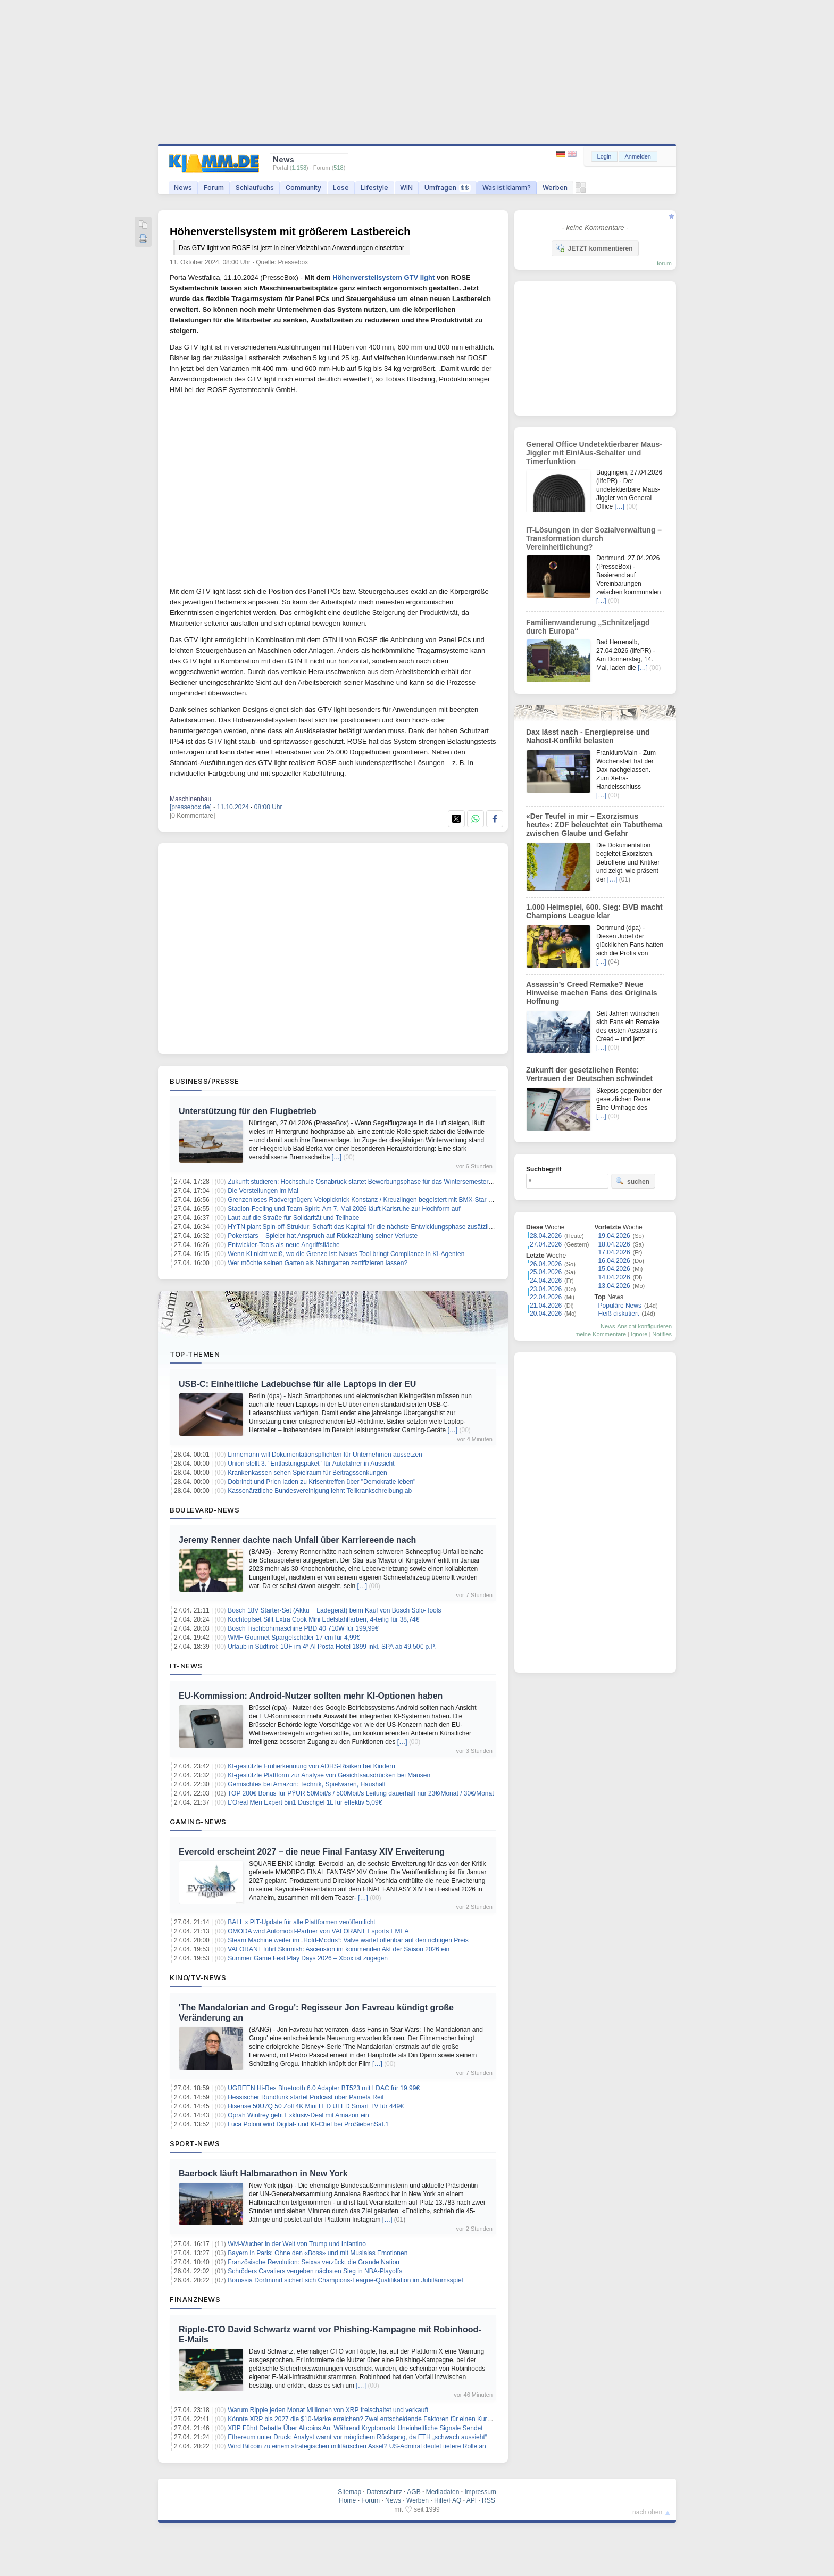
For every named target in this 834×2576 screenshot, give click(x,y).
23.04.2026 (546, 1289)
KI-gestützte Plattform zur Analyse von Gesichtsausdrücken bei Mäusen (329, 1775)
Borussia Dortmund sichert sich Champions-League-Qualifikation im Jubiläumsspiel (345, 2280)
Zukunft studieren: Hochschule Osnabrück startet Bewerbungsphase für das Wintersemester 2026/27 (370, 1181)
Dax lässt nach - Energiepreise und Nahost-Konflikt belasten (588, 736)
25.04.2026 (546, 1272)
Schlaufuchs (255, 188)
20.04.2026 (546, 1313)
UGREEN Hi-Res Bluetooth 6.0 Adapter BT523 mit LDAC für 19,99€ (324, 2088)
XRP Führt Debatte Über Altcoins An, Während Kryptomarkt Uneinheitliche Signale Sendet (355, 2428)
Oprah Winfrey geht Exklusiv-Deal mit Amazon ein (298, 2115)
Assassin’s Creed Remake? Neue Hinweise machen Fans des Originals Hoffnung (591, 993)
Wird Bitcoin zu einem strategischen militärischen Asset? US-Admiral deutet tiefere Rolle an (357, 2446)
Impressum (480, 2492)
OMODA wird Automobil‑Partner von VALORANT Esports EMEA (318, 1931)
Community (303, 188)
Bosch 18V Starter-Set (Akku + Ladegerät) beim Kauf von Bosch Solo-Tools (334, 1610)
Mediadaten (443, 2492)
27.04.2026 (546, 1244)
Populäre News (619, 1305)
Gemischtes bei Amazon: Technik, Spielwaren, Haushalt (307, 1784)
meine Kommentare (600, 1334)
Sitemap (349, 2492)
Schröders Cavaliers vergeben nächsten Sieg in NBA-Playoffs (315, 2271)
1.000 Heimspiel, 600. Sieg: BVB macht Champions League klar (594, 911)
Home (347, 2500)
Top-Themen (195, 1354)
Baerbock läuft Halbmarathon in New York (263, 2173)
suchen (632, 1181)
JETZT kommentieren (594, 248)
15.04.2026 (614, 1269)
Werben (555, 188)
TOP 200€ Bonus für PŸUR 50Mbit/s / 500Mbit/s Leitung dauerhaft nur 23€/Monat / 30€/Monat (361, 1793)
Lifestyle (374, 188)
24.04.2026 (546, 1280)
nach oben (647, 2512)
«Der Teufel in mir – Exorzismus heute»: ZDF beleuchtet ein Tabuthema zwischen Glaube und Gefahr (594, 824)
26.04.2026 (546, 1264)
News (183, 188)
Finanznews (195, 2299)
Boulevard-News (204, 1510)
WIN (406, 188)
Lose (341, 188)
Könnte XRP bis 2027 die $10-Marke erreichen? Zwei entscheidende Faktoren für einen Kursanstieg (369, 2419)
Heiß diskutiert (618, 1313)
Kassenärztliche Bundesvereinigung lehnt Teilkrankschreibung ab (320, 1490)
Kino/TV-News (198, 1977)
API (471, 2500)
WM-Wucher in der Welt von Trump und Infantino (297, 2244)
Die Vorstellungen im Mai (263, 1190)
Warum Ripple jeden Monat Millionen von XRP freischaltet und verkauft (328, 2410)
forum (664, 263)
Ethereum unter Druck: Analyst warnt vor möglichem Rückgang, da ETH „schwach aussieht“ (357, 2437)
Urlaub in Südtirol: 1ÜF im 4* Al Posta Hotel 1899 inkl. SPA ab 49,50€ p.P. (332, 1646)
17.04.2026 (614, 1252)
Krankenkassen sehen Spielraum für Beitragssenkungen (307, 1472)
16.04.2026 (614, 1261)
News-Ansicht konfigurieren (636, 1326)
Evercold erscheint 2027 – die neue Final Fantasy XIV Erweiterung (312, 1851)
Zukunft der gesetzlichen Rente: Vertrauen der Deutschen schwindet (589, 1074)
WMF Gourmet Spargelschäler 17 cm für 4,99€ (294, 1637)
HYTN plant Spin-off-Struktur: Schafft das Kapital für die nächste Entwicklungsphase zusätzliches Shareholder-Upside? (396, 1227)
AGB (413, 2492)
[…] (336, 1157)
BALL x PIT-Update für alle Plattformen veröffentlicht (301, 1922)
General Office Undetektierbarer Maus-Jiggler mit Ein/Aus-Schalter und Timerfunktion (594, 453)
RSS (488, 2500)
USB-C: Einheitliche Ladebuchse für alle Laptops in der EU (297, 1384)
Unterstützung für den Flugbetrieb (247, 1111)
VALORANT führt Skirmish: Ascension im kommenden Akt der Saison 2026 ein (338, 1949)
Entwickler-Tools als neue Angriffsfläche (284, 1245)
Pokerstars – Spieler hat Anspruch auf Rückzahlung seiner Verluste (323, 1236)
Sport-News (195, 2143)
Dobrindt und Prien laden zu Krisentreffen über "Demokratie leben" (321, 1481)
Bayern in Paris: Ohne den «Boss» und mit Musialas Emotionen (317, 2253)
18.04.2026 (614, 1244)
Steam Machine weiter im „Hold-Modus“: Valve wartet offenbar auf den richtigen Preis (348, 1940)
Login (604, 156)
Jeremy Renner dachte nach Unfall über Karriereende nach (297, 1539)
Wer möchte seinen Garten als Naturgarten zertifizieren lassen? (317, 1263)
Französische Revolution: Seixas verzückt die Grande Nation (313, 2262)
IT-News (186, 1665)
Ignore (639, 1334)
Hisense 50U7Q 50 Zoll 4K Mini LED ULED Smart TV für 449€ (316, 2106)
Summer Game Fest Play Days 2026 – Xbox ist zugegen (308, 1958)
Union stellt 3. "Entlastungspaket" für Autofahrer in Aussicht (311, 1463)
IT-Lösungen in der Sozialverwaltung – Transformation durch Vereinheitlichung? (594, 538)
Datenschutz (384, 2492)
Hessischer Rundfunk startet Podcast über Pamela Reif (305, 2097)
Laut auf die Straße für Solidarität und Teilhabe (293, 1217)
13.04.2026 (614, 1286)
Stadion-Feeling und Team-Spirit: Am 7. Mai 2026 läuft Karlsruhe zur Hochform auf (344, 1208)
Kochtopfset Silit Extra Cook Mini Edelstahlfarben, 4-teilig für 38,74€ (323, 1619)
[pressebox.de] (191, 807)
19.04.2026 (614, 1236)
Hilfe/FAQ (447, 2500)
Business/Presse (204, 1081)
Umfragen (447, 188)
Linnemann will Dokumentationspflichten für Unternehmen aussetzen (325, 1454)
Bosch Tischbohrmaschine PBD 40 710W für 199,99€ (303, 1628)
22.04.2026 (546, 1297)
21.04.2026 (546, 1305)
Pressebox (293, 262)
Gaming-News (198, 1821)
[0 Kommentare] (192, 815)
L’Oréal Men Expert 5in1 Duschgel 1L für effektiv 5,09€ (305, 1802)
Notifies (662, 1334)
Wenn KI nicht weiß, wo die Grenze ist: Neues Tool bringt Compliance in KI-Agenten (346, 1254)
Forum (214, 188)
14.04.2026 (614, 1277)
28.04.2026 (546, 1236)
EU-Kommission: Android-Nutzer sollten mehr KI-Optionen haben (311, 1695)
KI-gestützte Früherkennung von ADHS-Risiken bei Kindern (311, 1766)
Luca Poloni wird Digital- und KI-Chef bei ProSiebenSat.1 (308, 2124)
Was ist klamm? (506, 188)
